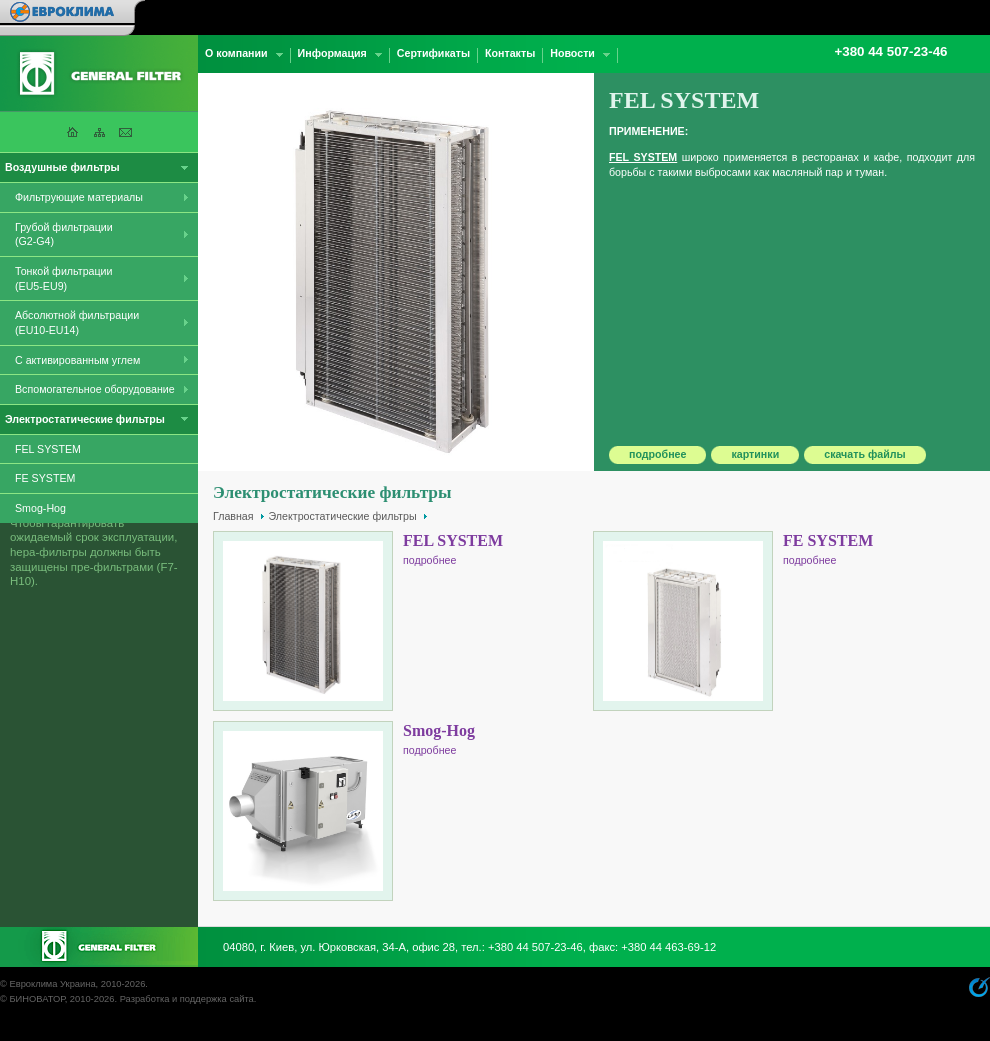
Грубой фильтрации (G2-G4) (64, 234)
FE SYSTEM (45, 478)
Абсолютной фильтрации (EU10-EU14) (77, 322)
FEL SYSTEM (48, 449)
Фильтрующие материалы (79, 197)
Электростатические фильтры (343, 516)
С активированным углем (77, 360)
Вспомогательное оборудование (95, 389)
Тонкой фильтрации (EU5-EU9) (64, 278)
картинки (755, 454)
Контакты (510, 53)
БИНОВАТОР (36, 999)
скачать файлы (864, 454)
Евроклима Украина (52, 984)
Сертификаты (433, 53)
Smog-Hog (40, 508)
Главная (233, 516)
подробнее (657, 454)
